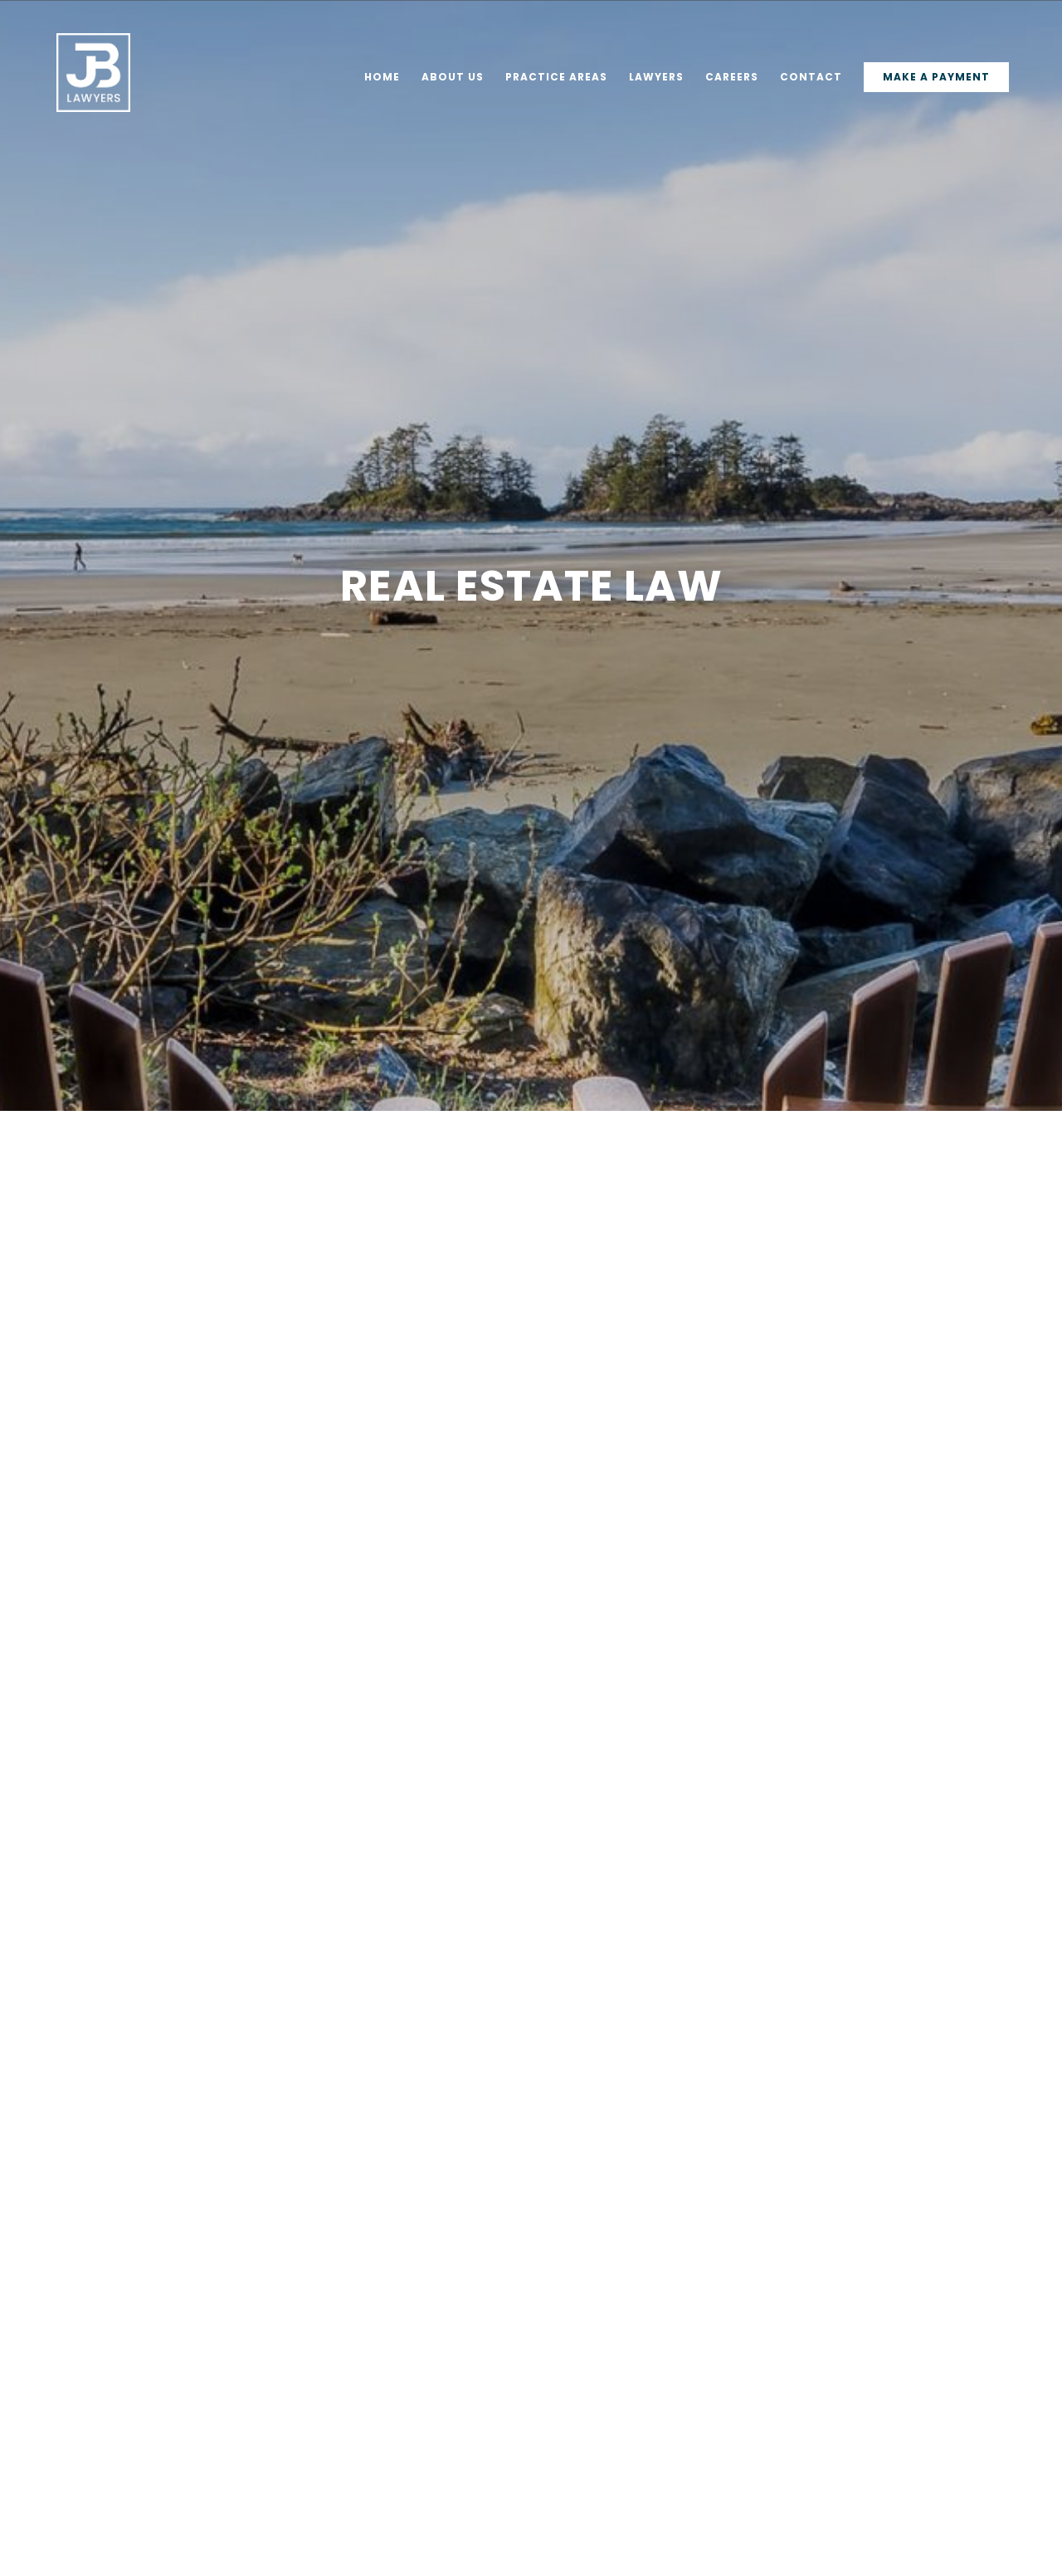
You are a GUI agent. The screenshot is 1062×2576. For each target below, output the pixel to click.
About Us (452, 77)
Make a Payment (936, 77)
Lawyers (656, 77)
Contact (811, 77)
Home (382, 77)
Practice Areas (556, 77)
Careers (731, 77)
